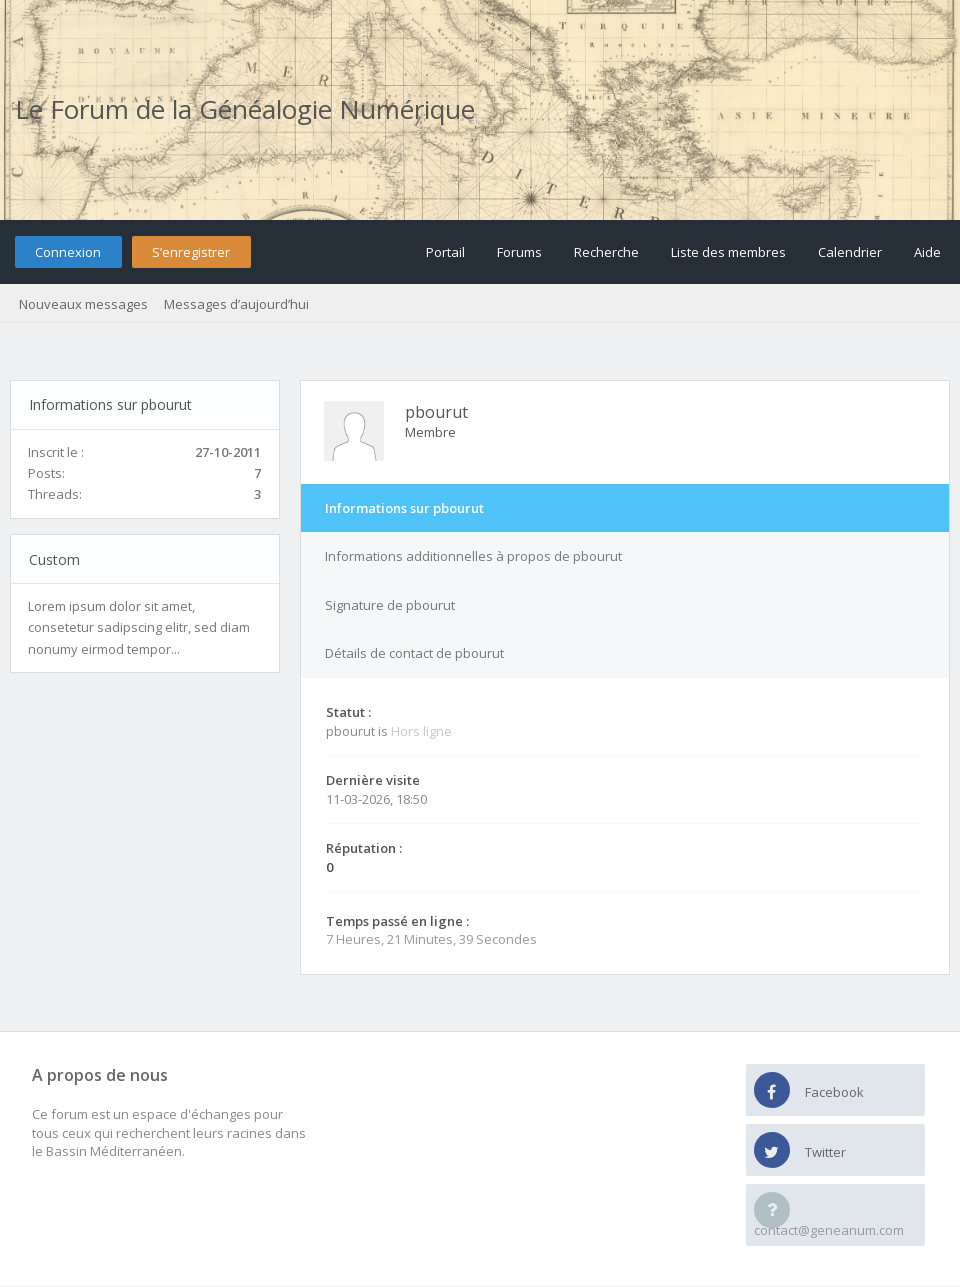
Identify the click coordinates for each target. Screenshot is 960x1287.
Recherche (606, 252)
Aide (927, 252)
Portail (445, 252)
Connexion (68, 252)
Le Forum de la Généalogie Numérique (245, 109)
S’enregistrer (191, 252)
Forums (519, 252)
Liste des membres (728, 252)
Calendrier (850, 252)
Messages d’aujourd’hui (236, 304)
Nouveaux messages (83, 304)
